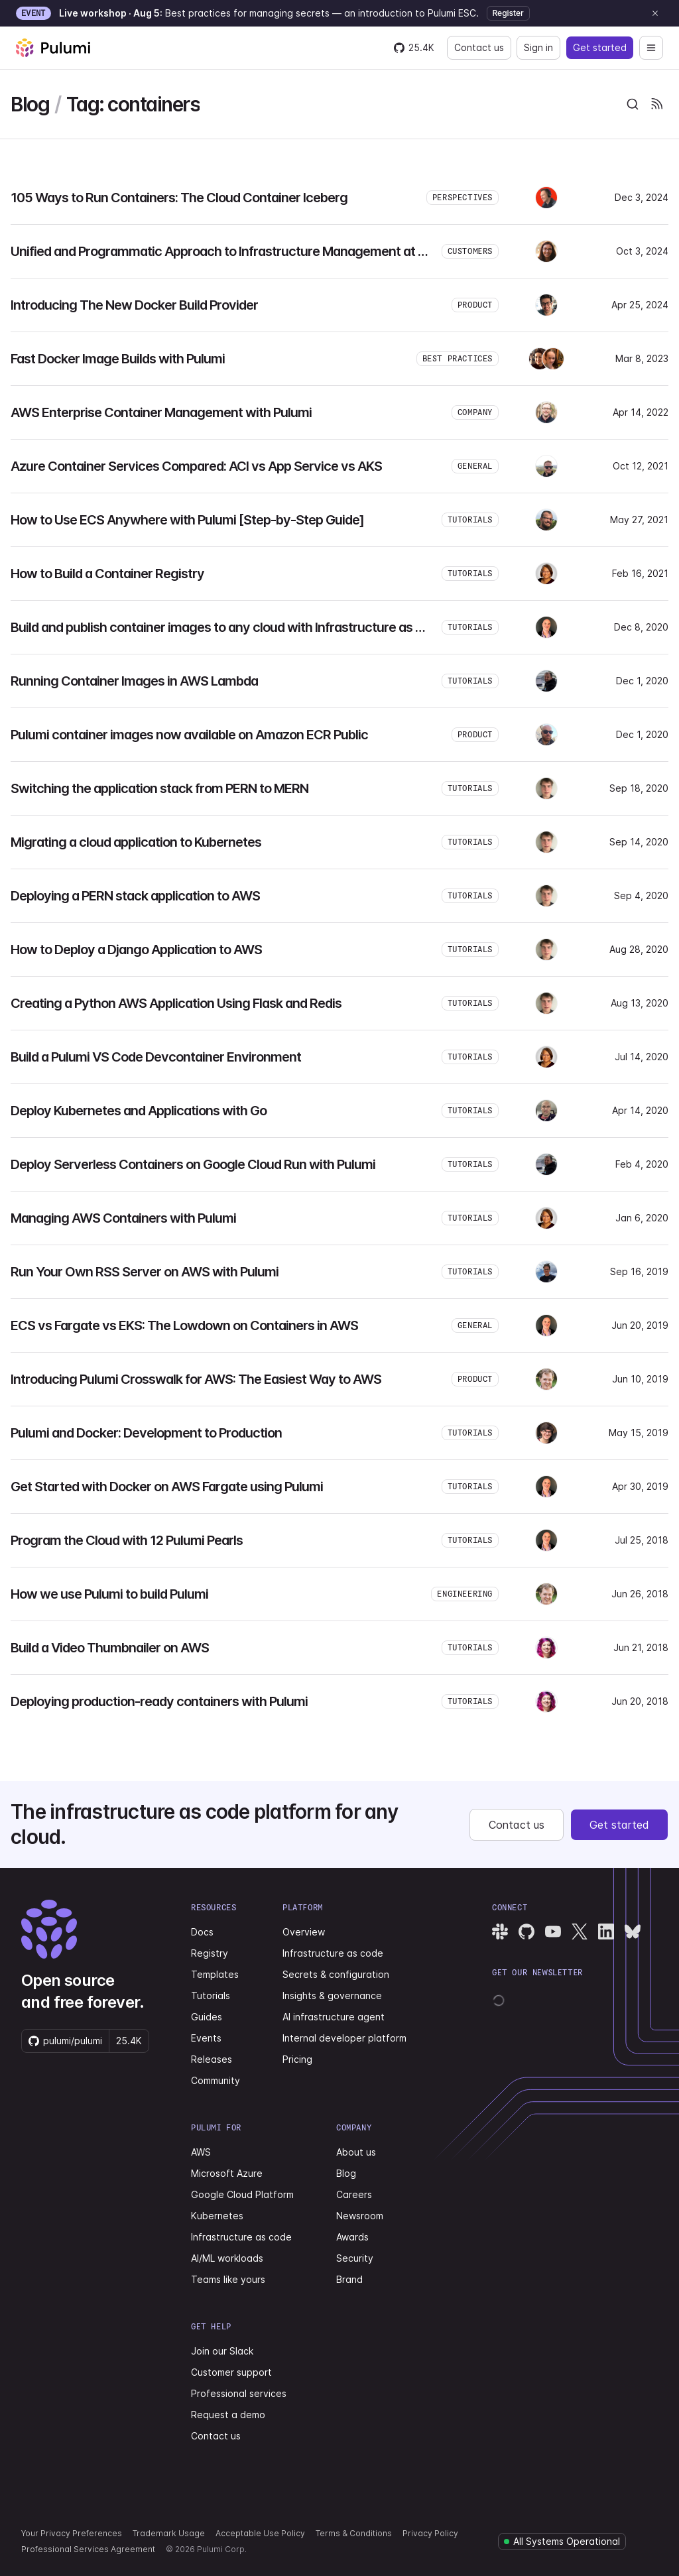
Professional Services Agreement (88, 2549)
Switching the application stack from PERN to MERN (159, 788)
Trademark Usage (169, 2533)
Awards (352, 2236)
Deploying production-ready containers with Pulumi (159, 1701)
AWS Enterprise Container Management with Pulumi (161, 412)
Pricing (297, 2059)
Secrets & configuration (335, 1974)
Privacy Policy (430, 2533)
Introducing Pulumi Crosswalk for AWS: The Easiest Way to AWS (196, 1379)
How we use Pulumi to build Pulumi (109, 1594)
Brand (349, 2279)
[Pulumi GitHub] (526, 1931)
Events (206, 2038)
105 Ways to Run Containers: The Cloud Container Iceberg (179, 198)
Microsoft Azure (227, 2173)
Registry (209, 1953)
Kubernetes (217, 2215)
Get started (600, 47)
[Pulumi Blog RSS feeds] (656, 104)
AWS (201, 2152)
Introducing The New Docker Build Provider (134, 305)
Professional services (238, 2393)
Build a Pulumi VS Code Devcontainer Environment (156, 1057)
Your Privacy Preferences (71, 2533)
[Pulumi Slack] (500, 1931)
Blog (30, 104)
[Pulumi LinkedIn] (606, 1931)
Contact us (479, 47)
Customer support (231, 2372)
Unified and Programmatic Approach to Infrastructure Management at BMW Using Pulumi (268, 251)
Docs (202, 1931)
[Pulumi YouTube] (553, 1931)
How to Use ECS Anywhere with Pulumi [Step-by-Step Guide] (187, 520)
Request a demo (228, 2414)
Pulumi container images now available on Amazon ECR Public (189, 735)
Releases (211, 2059)
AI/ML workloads (227, 2258)
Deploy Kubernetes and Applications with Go (139, 1111)
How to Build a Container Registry (107, 574)
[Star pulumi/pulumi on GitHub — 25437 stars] (414, 48)
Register (508, 13)
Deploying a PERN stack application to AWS (135, 896)
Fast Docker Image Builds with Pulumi (118, 359)
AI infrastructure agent (333, 2016)
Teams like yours (228, 2279)
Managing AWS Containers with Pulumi (123, 1218)
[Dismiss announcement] (655, 13)
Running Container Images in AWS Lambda (134, 681)
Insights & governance (332, 1995)
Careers (354, 2194)
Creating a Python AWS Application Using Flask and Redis (176, 1003)
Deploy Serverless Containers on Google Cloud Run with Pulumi (193, 1164)
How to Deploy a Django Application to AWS (136, 949)
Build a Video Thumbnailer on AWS (110, 1648)
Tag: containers (133, 104)
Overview (303, 1931)
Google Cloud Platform (242, 2194)
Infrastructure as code (332, 1953)
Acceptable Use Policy (260, 2533)
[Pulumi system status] (562, 2541)
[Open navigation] (651, 48)
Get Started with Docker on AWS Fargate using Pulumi (167, 1487)
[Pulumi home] (53, 47)
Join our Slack (222, 2351)
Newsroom (359, 2215)
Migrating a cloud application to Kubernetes (136, 842)
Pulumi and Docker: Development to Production (146, 1433)
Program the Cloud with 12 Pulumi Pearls (127, 1540)
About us (356, 2152)
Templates (215, 1974)
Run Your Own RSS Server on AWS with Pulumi (144, 1272)
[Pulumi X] (579, 1931)
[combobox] (633, 104)
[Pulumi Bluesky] (633, 1931)
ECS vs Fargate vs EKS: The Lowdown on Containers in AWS (184, 1325)
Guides (206, 2016)
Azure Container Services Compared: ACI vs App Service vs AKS (196, 466)
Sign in (538, 47)
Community (215, 2080)
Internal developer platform (344, 2038)
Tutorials (210, 1995)
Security (354, 2258)
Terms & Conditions (354, 2533)
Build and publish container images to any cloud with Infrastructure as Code (228, 627)
